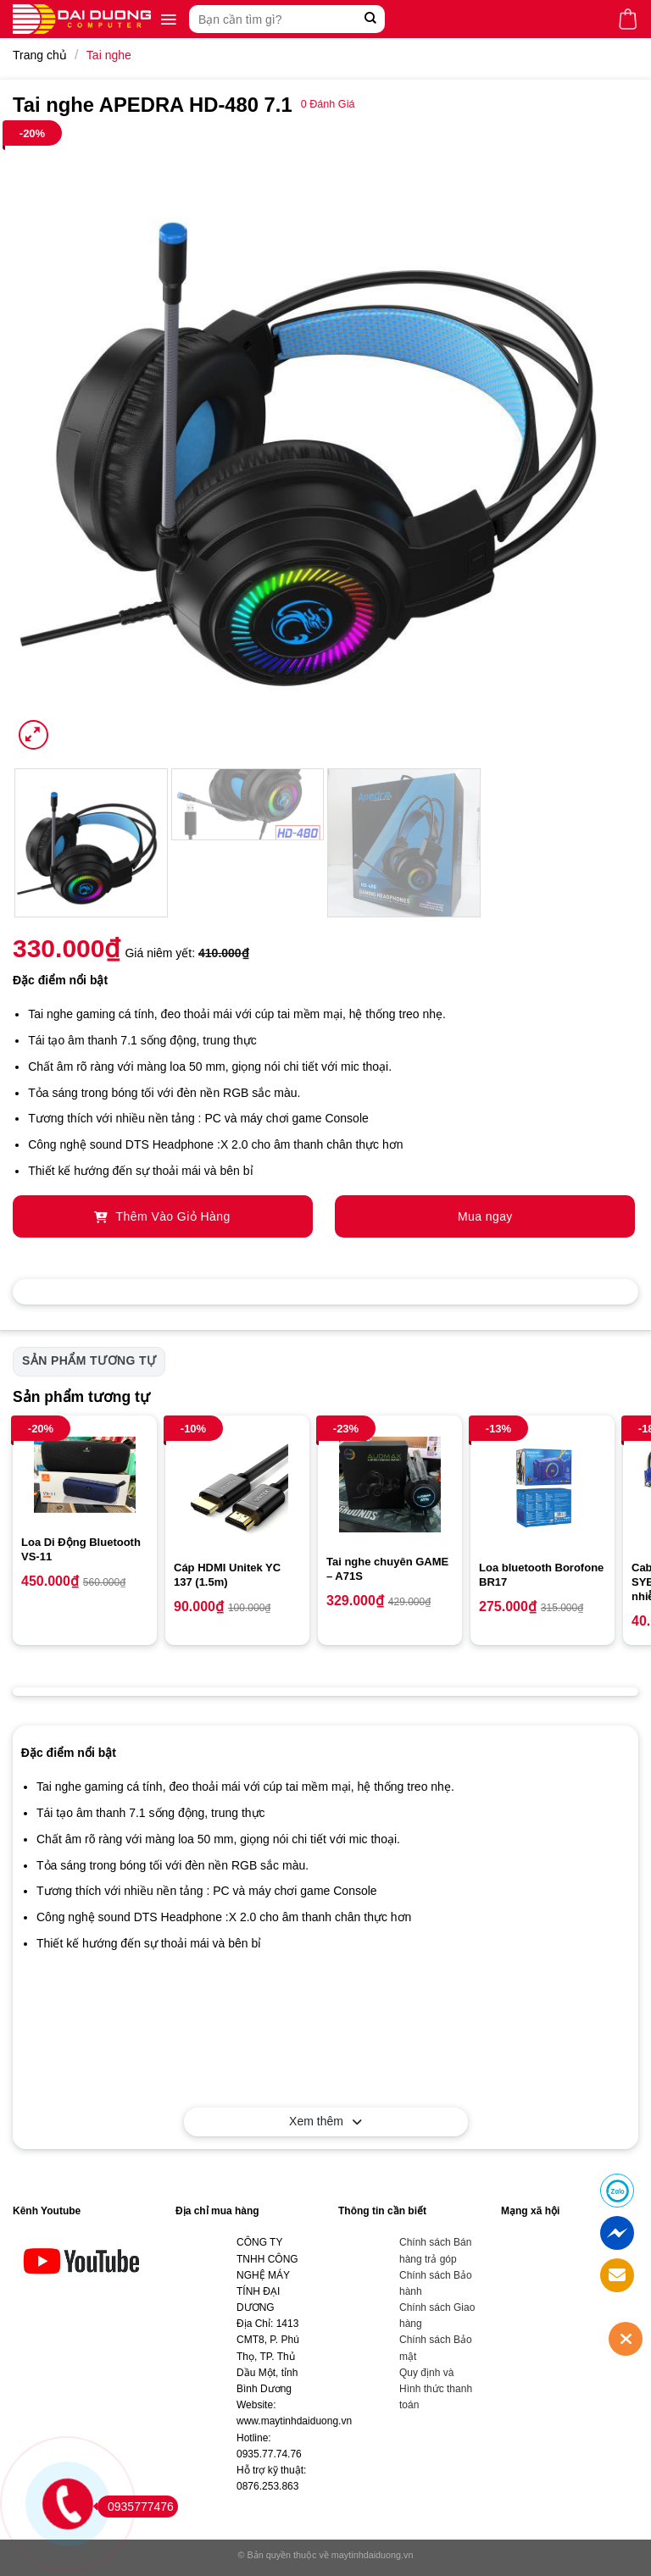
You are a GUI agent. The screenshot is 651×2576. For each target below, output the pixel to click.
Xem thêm (325, 2121)
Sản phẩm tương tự (89, 1360)
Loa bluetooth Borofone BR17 (541, 1574)
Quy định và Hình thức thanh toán (435, 2389)
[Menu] (168, 19)
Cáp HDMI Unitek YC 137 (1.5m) (227, 1574)
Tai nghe (108, 55)
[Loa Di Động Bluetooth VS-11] (85, 1475)
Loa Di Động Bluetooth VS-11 (81, 1549)
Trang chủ (40, 55)
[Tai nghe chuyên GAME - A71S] (390, 1484)
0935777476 (135, 2506)
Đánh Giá (328, 104)
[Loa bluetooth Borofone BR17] (542, 1487)
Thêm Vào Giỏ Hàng (162, 1216)
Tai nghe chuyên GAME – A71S (387, 1568)
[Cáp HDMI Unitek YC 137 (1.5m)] (237, 1487)
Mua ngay (485, 1216)
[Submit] (370, 19)
